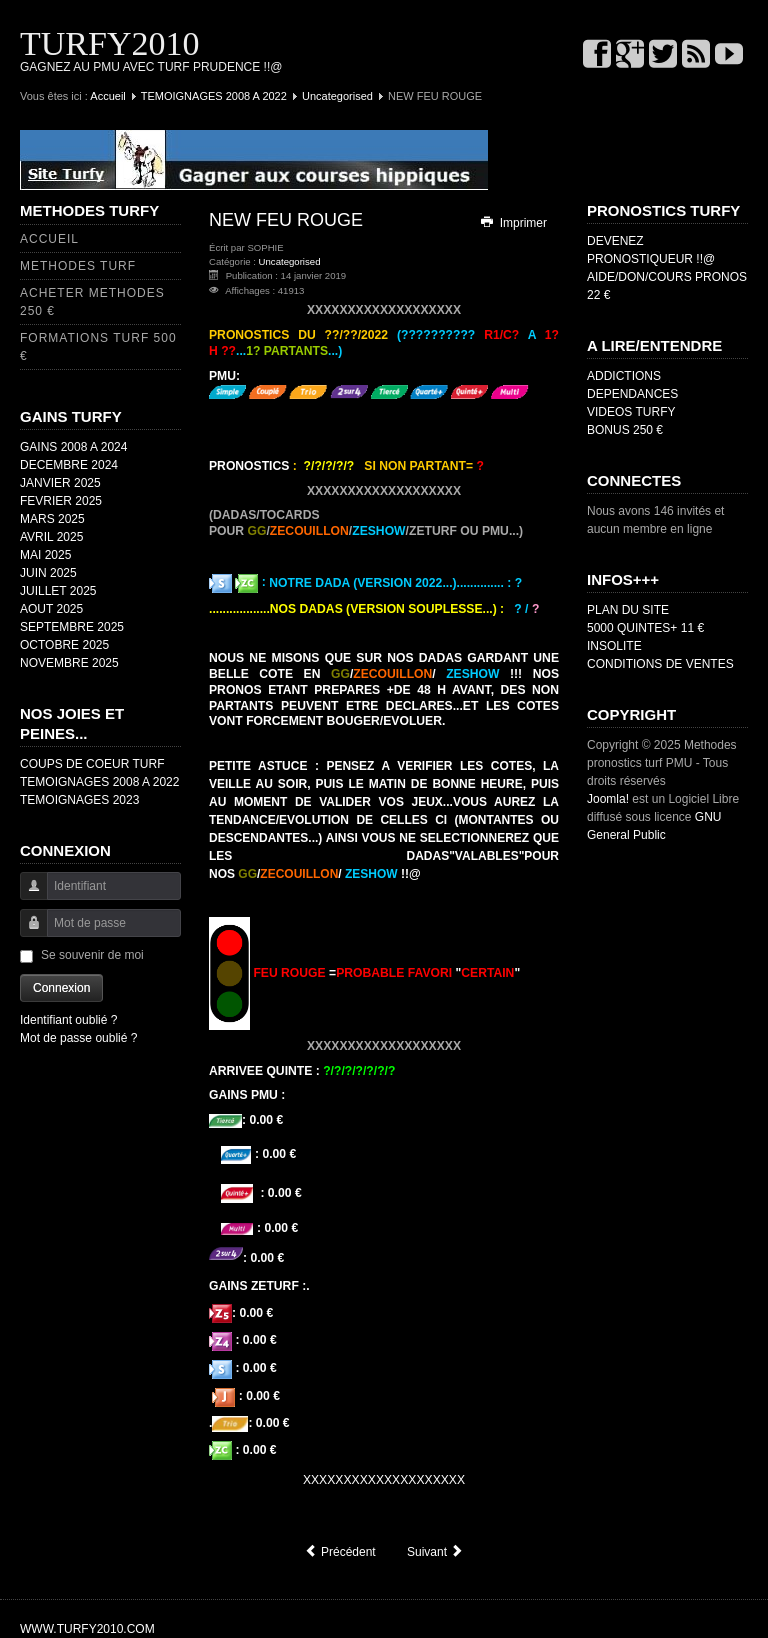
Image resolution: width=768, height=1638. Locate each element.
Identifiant (26, 895)
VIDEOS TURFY (631, 412)
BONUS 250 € (625, 430)
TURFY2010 (109, 43)
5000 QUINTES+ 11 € (645, 628)
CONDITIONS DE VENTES (660, 664)
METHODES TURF (78, 266)
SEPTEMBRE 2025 (72, 627)
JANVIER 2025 (60, 483)
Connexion (61, 988)
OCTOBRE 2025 (64, 645)
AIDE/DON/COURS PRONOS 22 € (667, 286)
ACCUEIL (49, 239)
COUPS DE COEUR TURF (92, 764)
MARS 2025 (52, 519)
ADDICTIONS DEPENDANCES (632, 385)
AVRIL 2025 (51, 537)
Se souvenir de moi (92, 955)
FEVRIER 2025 (61, 501)
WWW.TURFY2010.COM (87, 1629)
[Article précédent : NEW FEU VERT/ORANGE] (340, 1552)
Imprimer (513, 223)
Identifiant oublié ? (68, 1020)
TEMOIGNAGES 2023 (79, 800)
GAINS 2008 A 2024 (73, 447)
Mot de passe (26, 932)
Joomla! (608, 799)
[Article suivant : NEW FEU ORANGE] (435, 1552)
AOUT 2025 (51, 609)
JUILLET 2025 (58, 591)
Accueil (107, 96)
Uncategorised (337, 96)
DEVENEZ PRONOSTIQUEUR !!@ (651, 250)
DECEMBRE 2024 (69, 465)
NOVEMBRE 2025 (69, 663)
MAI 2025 (45, 555)
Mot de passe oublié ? (78, 1038)
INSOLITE (614, 646)
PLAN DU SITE (628, 610)
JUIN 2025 (48, 573)
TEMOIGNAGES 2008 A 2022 (214, 96)
